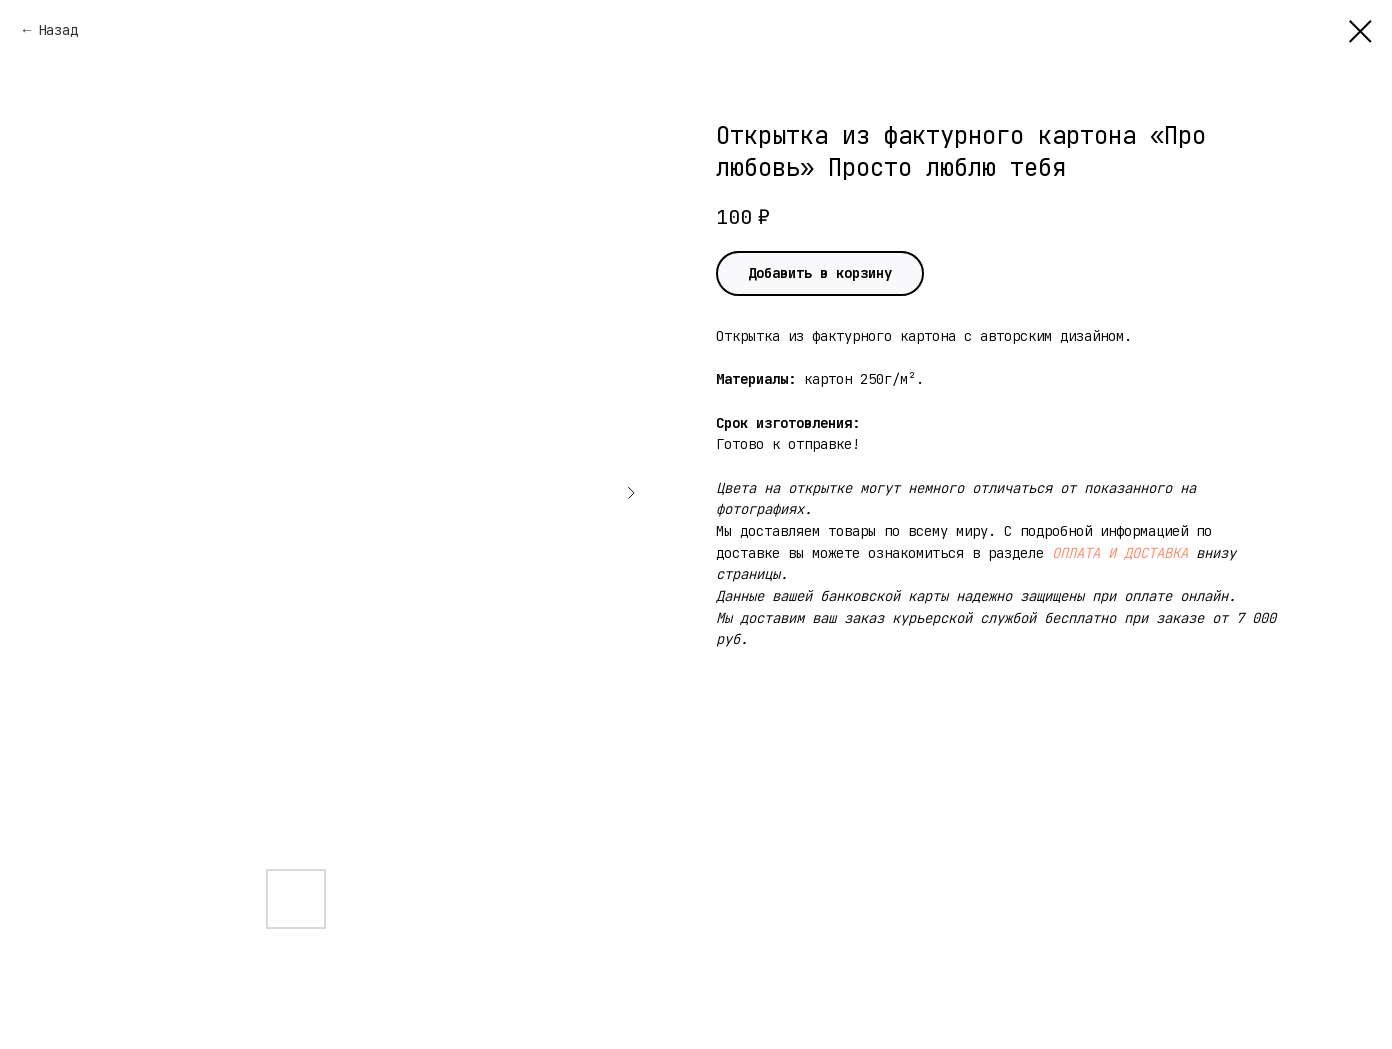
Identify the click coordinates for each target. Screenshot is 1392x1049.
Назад (58, 30)
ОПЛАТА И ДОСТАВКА (1120, 553)
